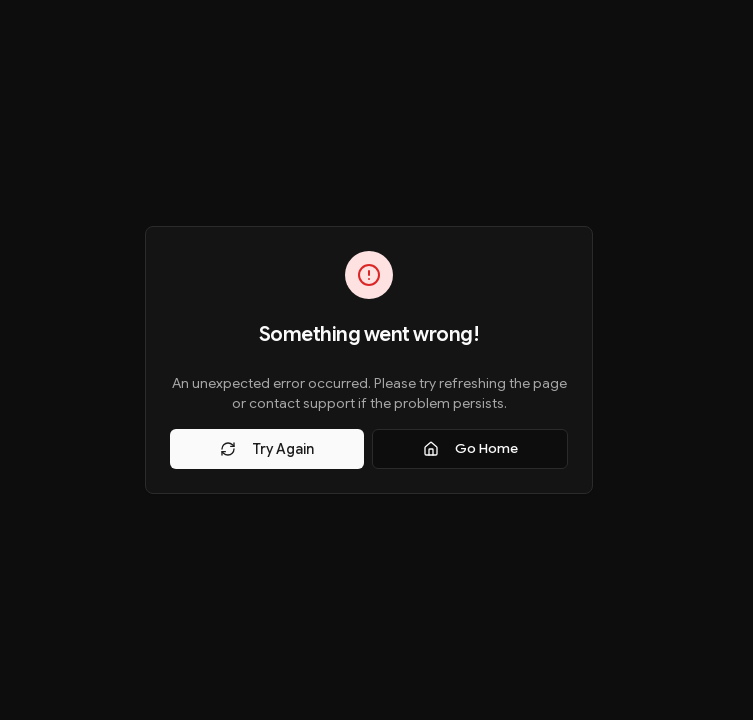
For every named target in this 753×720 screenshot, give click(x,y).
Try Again (267, 449)
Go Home (470, 448)
